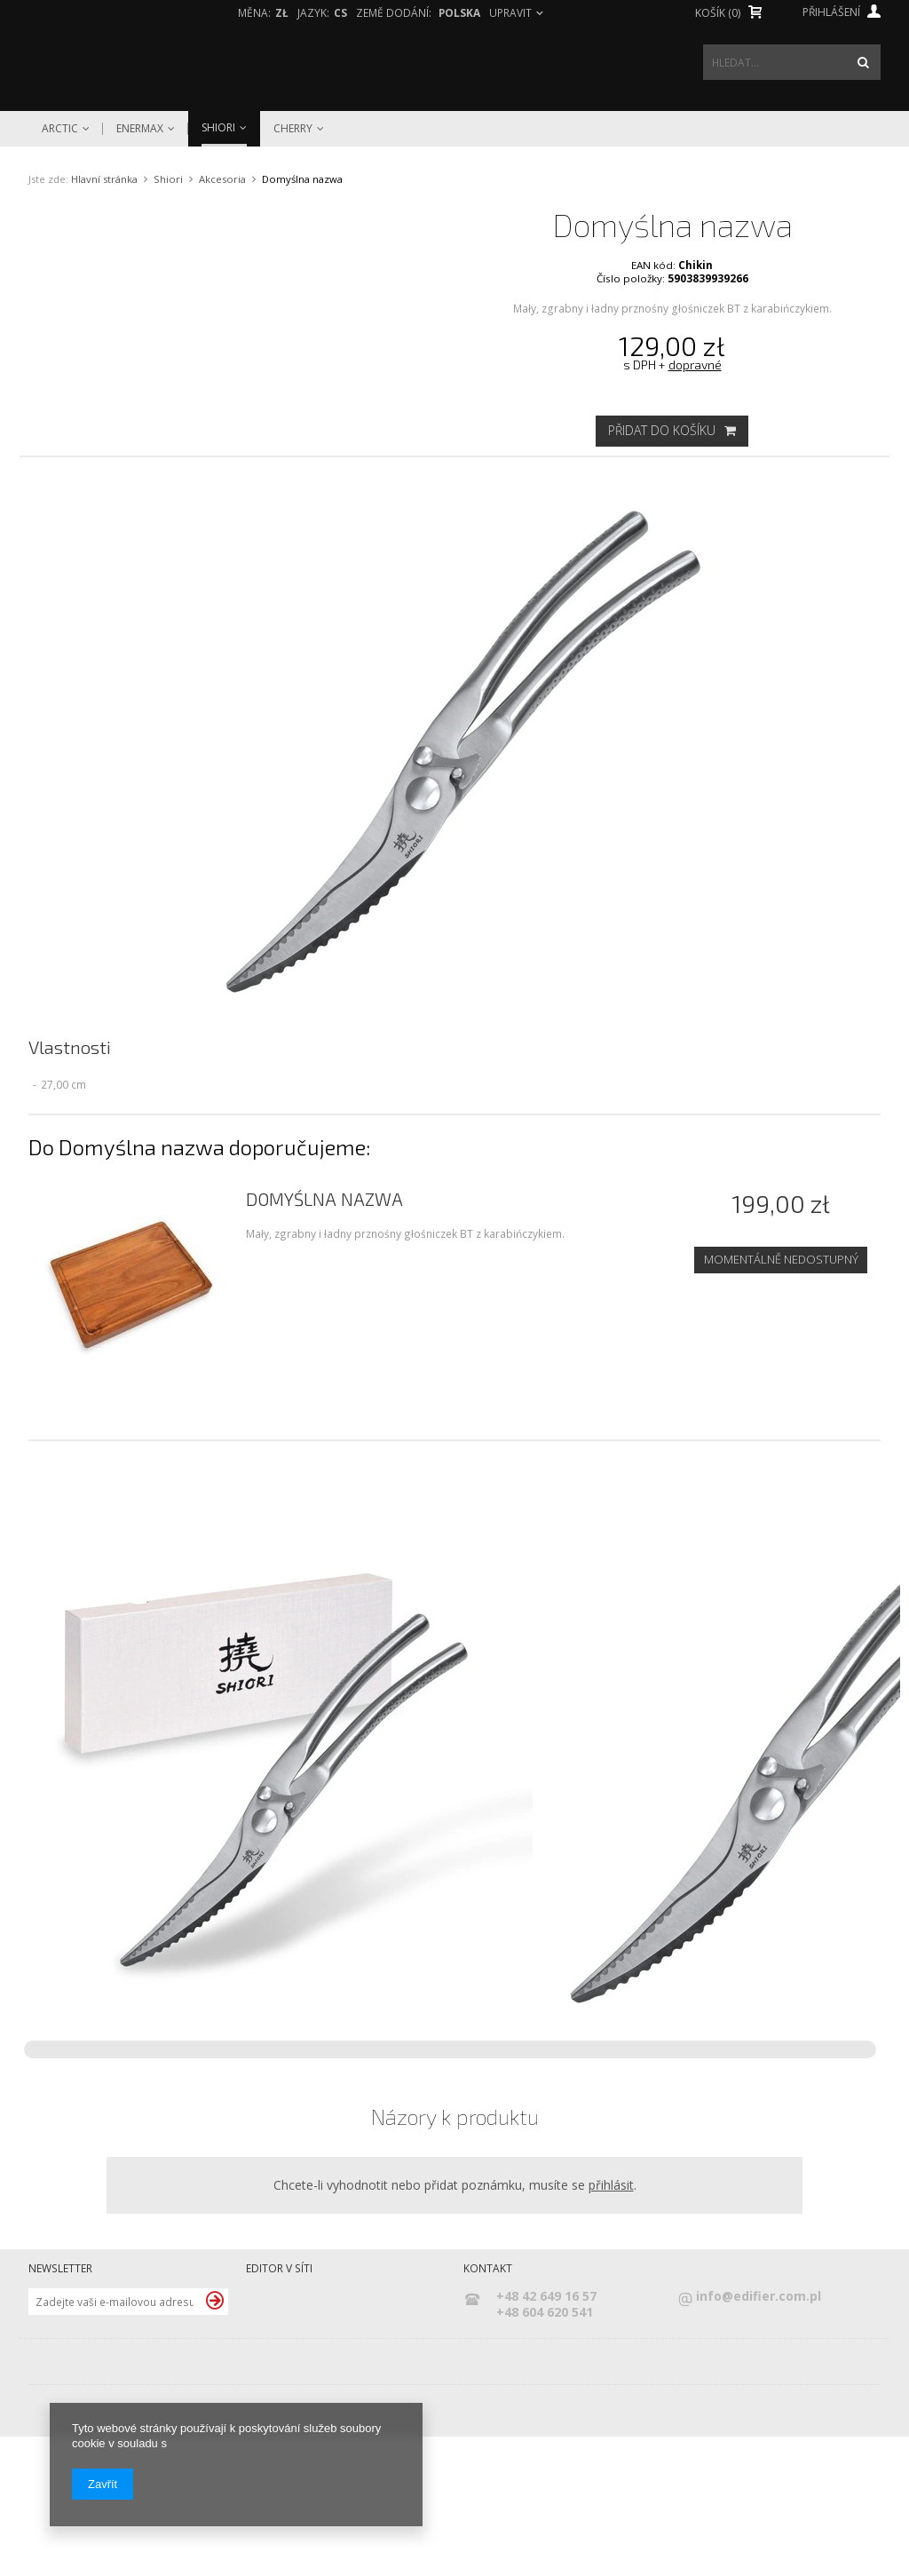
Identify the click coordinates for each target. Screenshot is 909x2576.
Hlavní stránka (104, 179)
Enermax (139, 129)
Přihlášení (841, 12)
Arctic (60, 129)
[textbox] (792, 62)
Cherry (292, 129)
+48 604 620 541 (544, 2451)
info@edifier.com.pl (758, 2435)
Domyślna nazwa (324, 1338)
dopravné (695, 364)
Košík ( (717, 12)
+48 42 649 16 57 (546, 2435)
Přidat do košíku (672, 430)
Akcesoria (222, 179)
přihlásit (611, 2323)
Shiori (218, 127)
